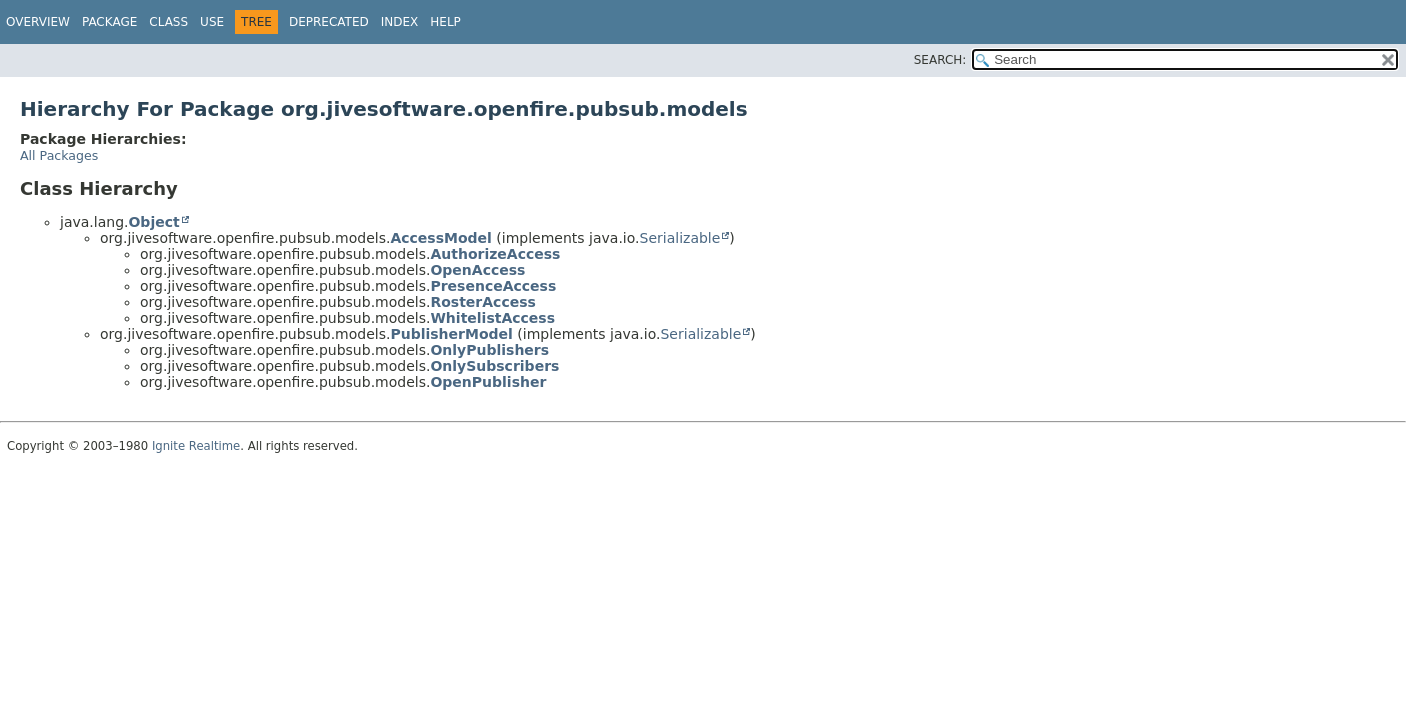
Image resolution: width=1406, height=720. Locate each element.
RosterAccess (482, 302)
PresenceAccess (493, 286)
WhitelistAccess (492, 318)
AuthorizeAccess (495, 254)
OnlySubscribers (494, 366)
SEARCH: (940, 60)
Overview (38, 22)
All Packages (59, 155)
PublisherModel (451, 334)
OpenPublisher (488, 382)
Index (400, 22)
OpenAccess (477, 270)
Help (445, 22)
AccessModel (440, 238)
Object (153, 222)
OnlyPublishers (489, 350)
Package (109, 22)
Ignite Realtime (196, 446)
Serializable (680, 238)
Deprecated (329, 22)
